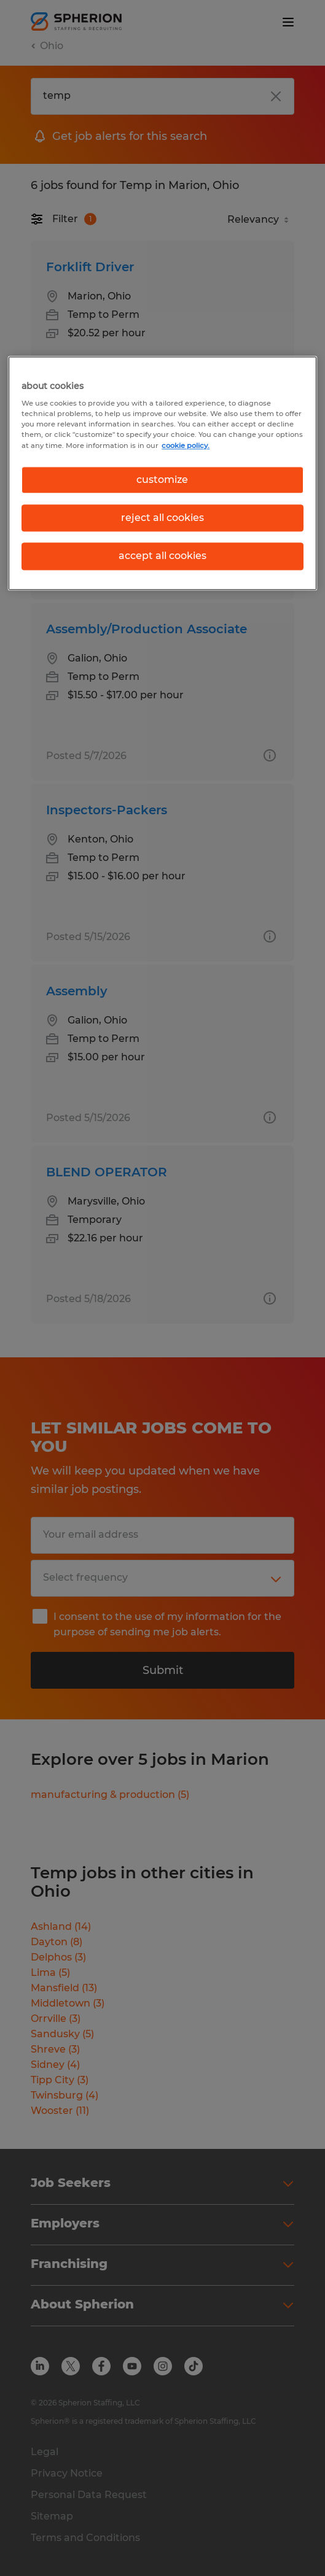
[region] (162, 473)
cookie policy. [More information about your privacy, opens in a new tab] (185, 445)
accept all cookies (162, 556)
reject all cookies (162, 517)
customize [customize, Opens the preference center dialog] (162, 479)
